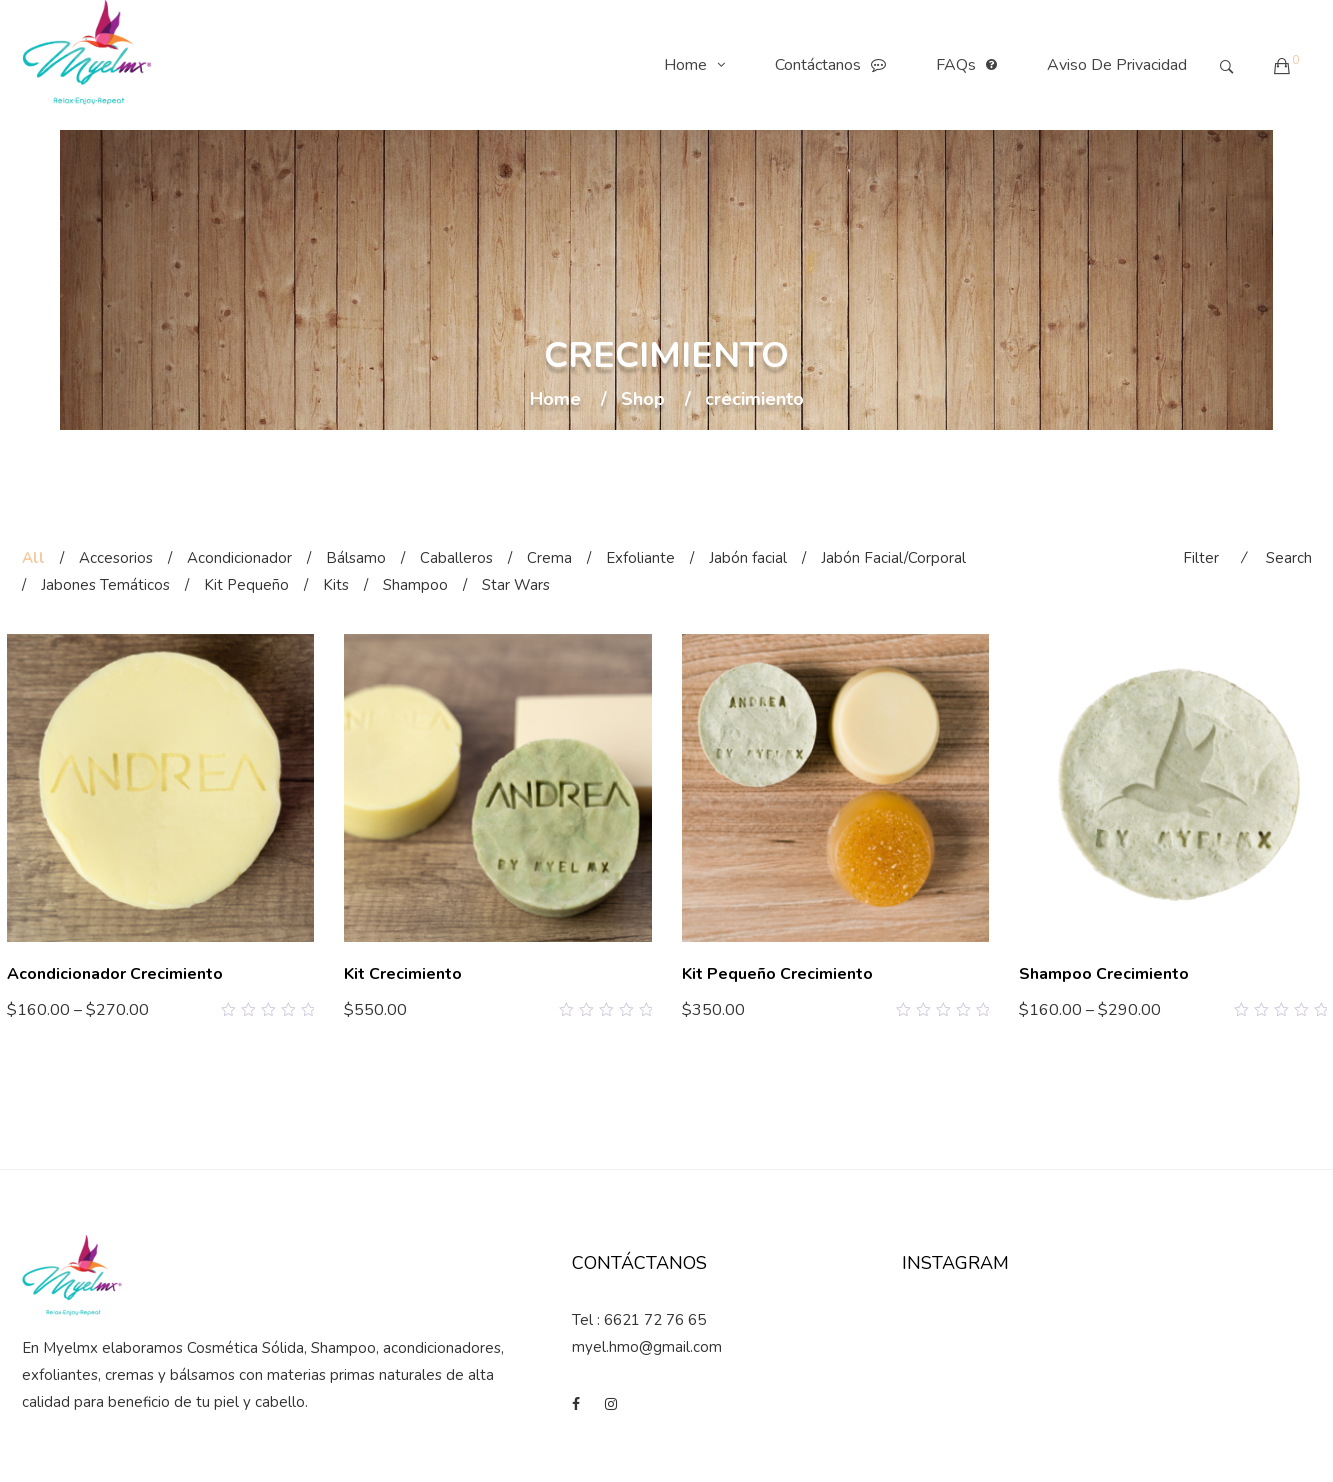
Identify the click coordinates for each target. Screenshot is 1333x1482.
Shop (643, 400)
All (33, 558)
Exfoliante (640, 558)
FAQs (971, 65)
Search (1289, 558)
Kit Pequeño (246, 585)
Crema (549, 558)
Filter (1201, 558)
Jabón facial (748, 558)
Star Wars (516, 585)
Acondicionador (239, 558)
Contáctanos (835, 65)
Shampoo (415, 585)
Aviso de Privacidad (1117, 65)
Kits (336, 585)
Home (699, 65)
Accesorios (116, 558)
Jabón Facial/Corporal (893, 558)
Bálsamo (356, 558)
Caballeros (456, 558)
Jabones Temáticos (105, 585)
